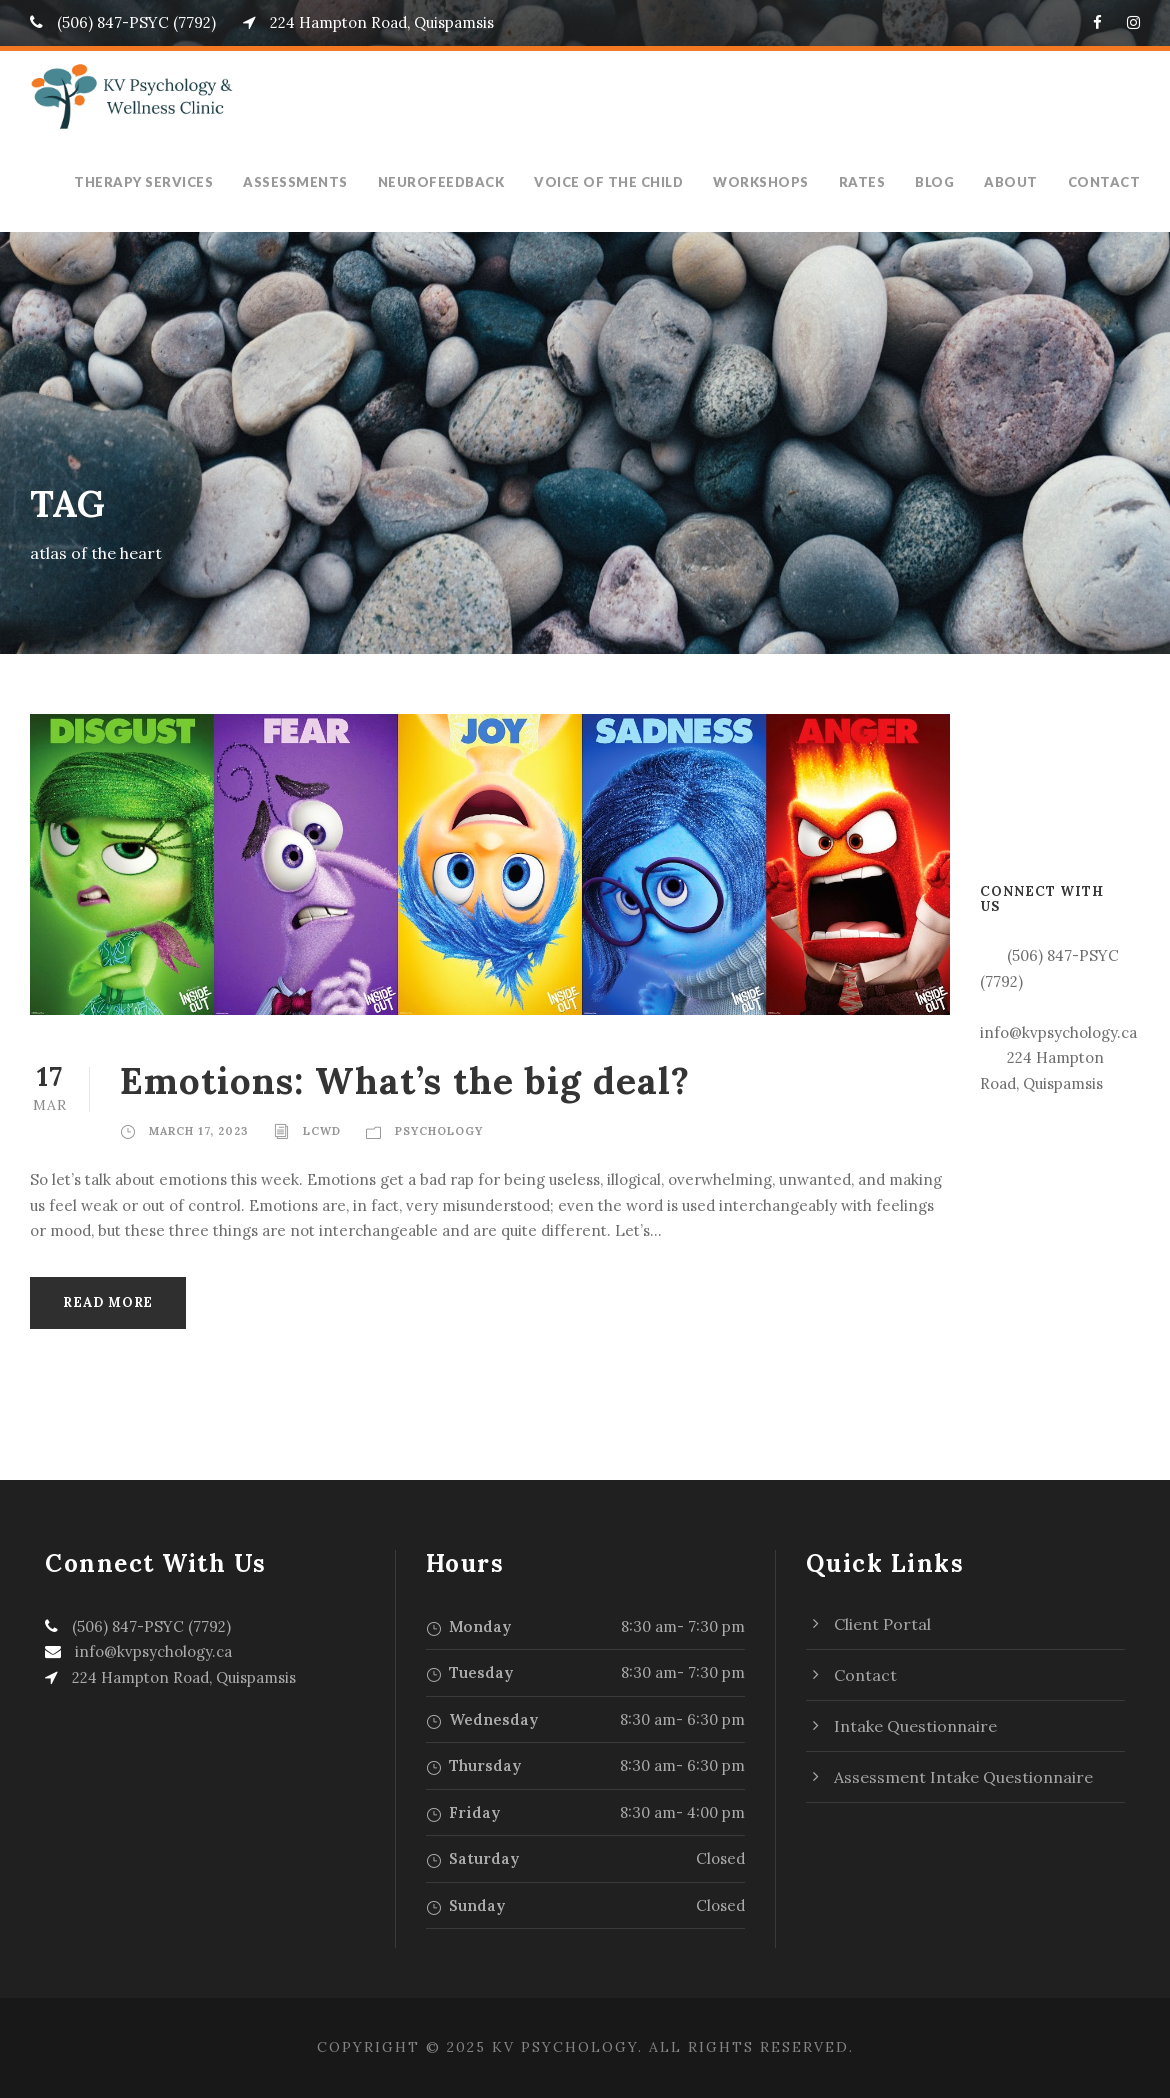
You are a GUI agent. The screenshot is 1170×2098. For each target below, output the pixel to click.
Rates (873, 181)
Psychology (439, 1131)
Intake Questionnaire (915, 1726)
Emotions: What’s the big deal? (405, 1080)
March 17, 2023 (199, 1131)
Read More (108, 1302)
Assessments (317, 181)
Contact (1107, 181)
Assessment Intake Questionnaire (963, 1777)
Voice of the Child (627, 181)
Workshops (774, 181)
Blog (946, 181)
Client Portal (882, 1624)
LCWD (322, 1131)
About (1019, 181)
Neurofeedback (462, 181)
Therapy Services (165, 181)
